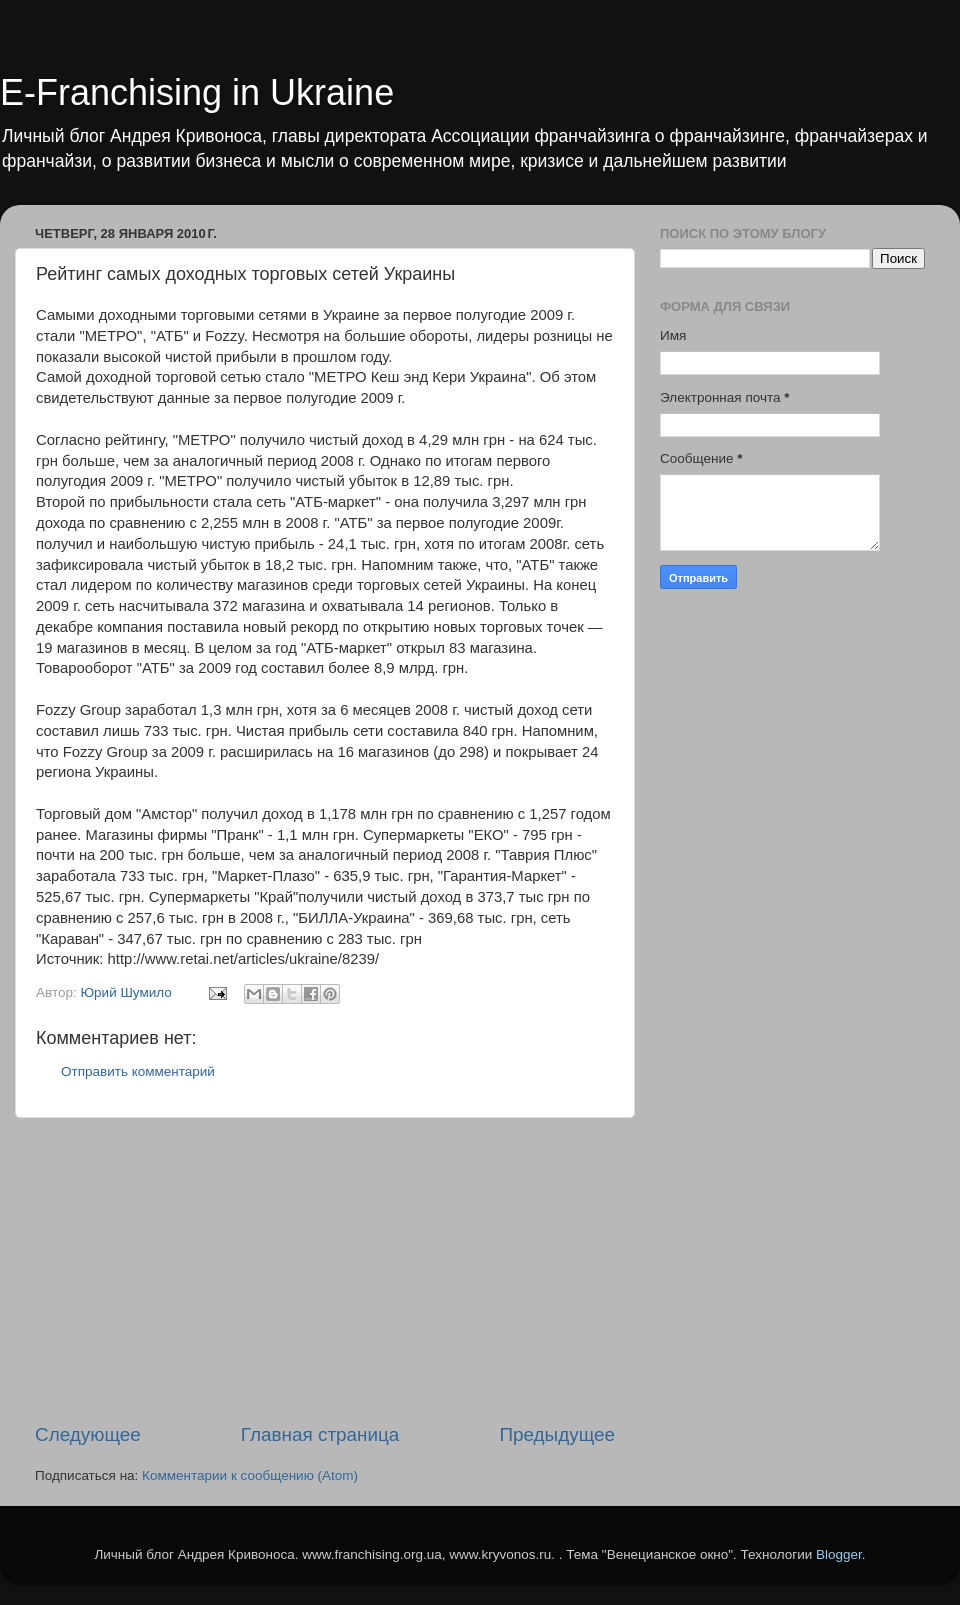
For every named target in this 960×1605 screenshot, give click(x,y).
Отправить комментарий (138, 1071)
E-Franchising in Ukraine (197, 92)
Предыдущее (557, 1434)
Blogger (839, 1554)
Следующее (88, 1434)
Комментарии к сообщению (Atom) (250, 1475)
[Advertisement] (325, 1270)
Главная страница (320, 1434)
